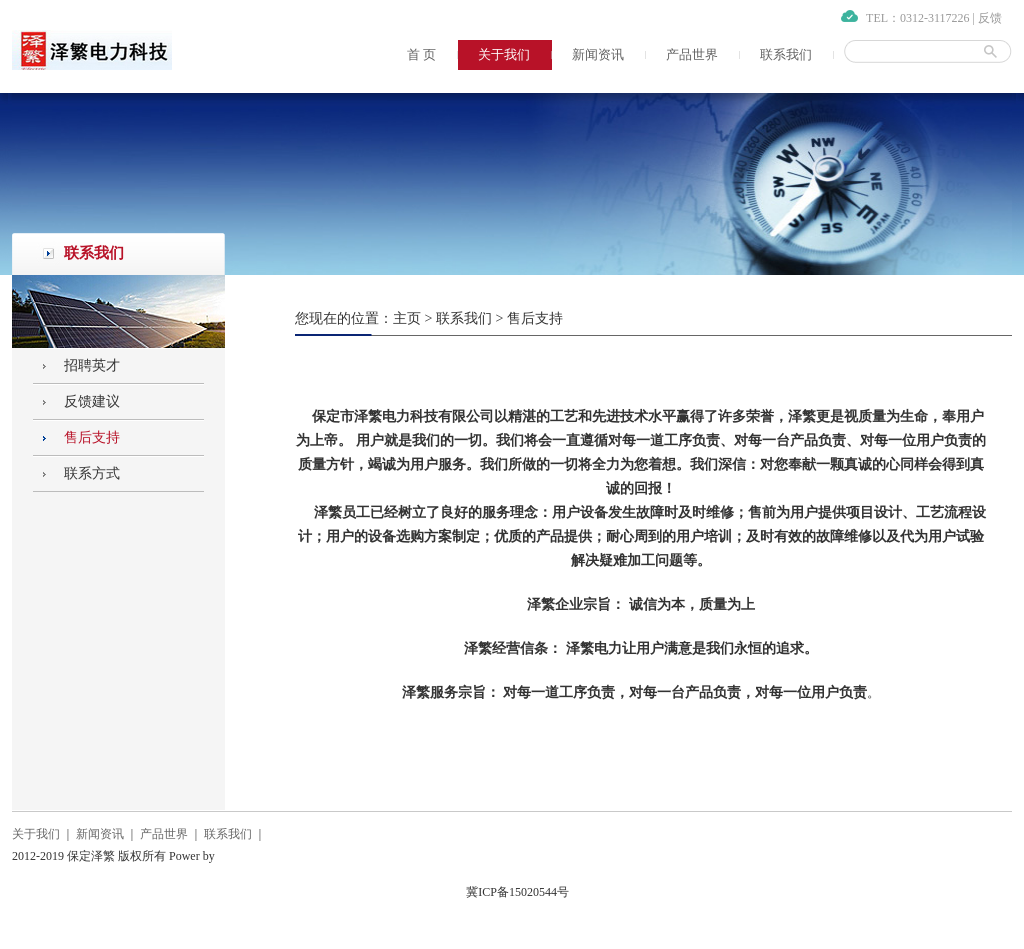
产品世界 (692, 54)
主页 (407, 318)
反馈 (990, 18)
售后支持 (92, 437)
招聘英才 (92, 365)
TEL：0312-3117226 (918, 18)
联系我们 (786, 54)
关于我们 (504, 54)
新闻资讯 (598, 54)
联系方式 (92, 473)
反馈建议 (92, 401)
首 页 (421, 54)
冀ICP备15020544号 (517, 892)
